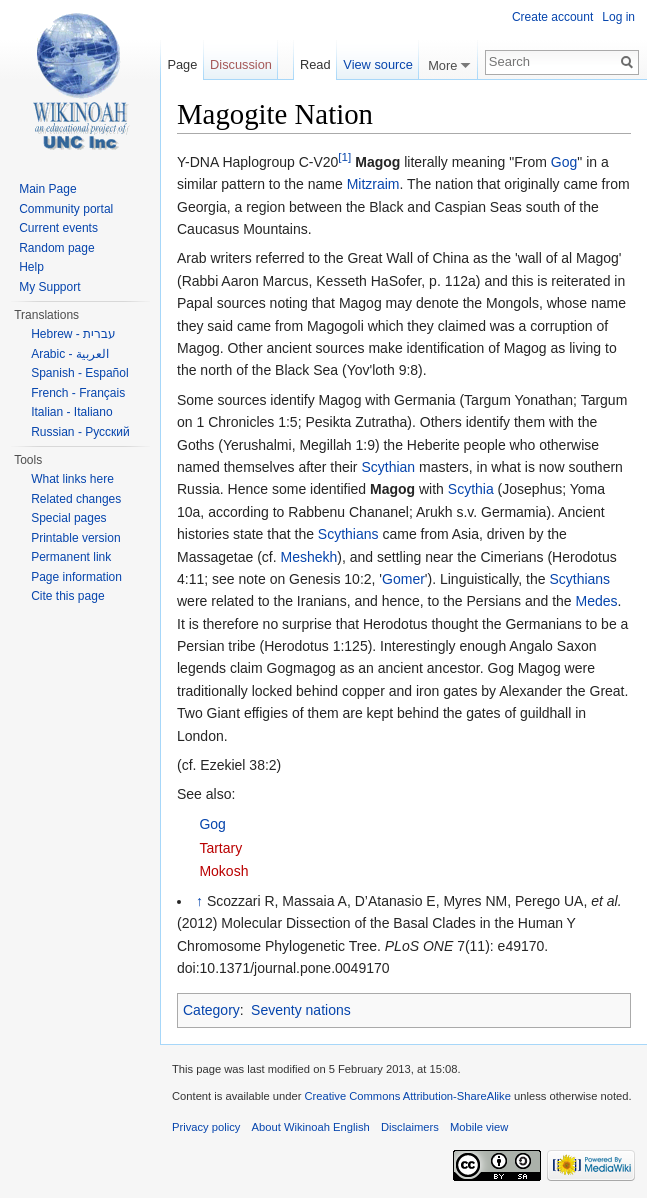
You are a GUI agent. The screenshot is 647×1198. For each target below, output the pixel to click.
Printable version (75, 538)
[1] (344, 156)
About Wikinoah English (311, 1127)
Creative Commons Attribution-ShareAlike (407, 1096)
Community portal (66, 209)
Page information (76, 577)
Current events (58, 228)
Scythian (388, 467)
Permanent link (71, 557)
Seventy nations (301, 1010)
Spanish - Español (79, 373)
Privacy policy (206, 1127)
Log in (618, 17)
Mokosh (223, 871)
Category (211, 1010)
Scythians (348, 534)
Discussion (241, 64)
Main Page (47, 189)
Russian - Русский (80, 432)
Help (31, 267)
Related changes (76, 499)
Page (182, 64)
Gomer (403, 579)
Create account (552, 17)
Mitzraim (373, 184)
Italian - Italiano (71, 412)
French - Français (78, 393)
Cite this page (67, 596)
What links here (72, 479)
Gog (564, 162)
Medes (596, 601)
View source (377, 64)
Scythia (471, 489)
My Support (49, 287)
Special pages (68, 518)
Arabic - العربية (70, 354)
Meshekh (309, 557)
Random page (56, 248)
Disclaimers (410, 1127)
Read (315, 64)
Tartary (220, 848)
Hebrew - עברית (73, 334)
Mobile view (479, 1127)
